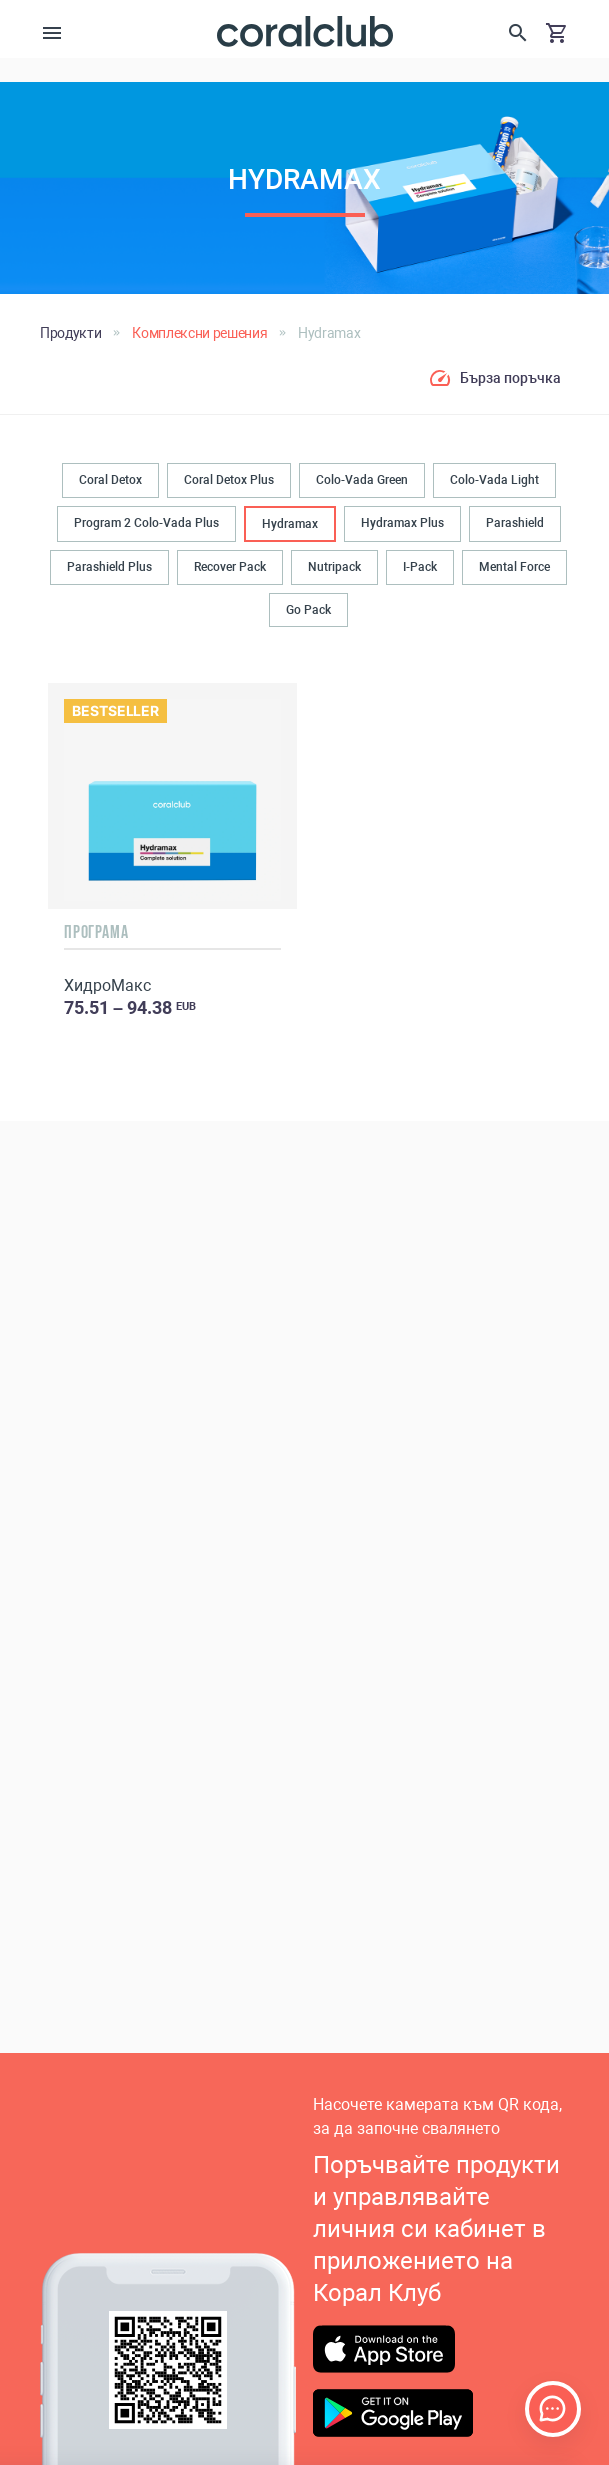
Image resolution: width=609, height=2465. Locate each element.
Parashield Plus (109, 567)
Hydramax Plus (402, 523)
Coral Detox (110, 480)
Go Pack (308, 610)
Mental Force (514, 567)
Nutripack (334, 567)
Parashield (515, 523)
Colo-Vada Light (494, 480)
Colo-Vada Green (362, 480)
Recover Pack (230, 567)
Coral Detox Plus (229, 480)
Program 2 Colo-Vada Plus (146, 523)
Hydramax (290, 524)
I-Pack (420, 567)
